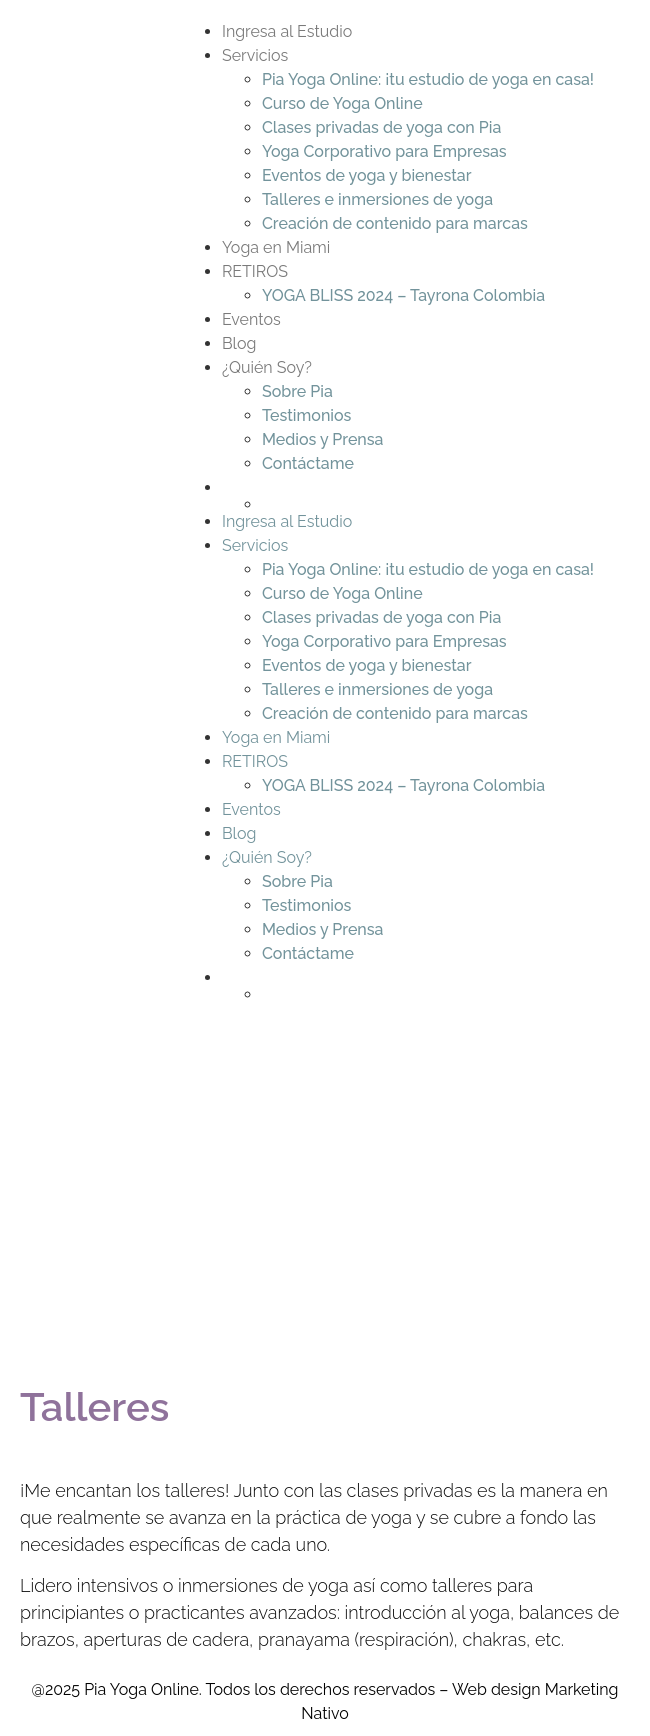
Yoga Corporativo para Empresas (384, 151)
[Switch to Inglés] (428, 504)
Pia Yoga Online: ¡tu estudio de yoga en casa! (428, 79)
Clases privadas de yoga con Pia (381, 127)
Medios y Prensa (323, 439)
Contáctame (308, 463)
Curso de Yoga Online (342, 103)
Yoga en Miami (276, 247)
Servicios (255, 55)
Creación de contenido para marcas (395, 223)
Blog (239, 343)
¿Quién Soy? (267, 367)
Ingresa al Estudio (287, 31)
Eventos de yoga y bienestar (367, 175)
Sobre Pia (297, 391)
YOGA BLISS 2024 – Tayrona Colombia (403, 295)
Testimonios (307, 415)
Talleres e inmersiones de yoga (377, 199)
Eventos (251, 319)
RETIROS (255, 271)
